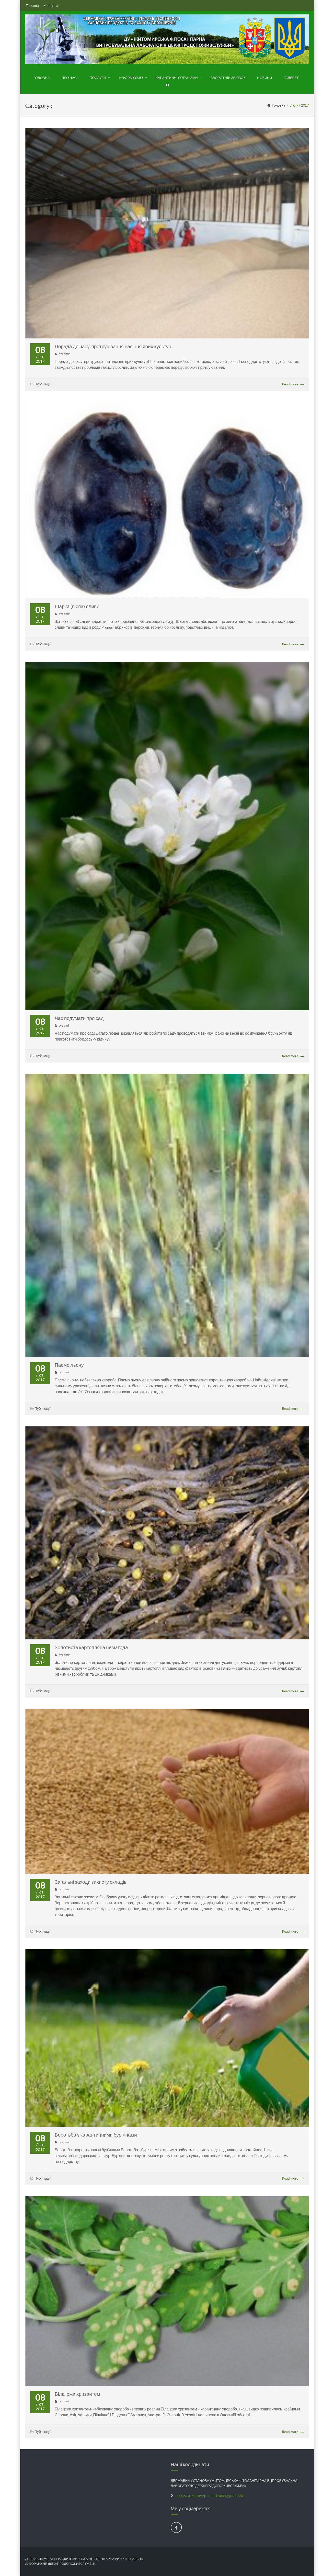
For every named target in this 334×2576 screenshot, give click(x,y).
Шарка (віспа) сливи (77, 606)
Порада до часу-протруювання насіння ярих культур (113, 346)
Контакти (51, 5)
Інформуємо (131, 78)
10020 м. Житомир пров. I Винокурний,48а (210, 2496)
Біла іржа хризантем (77, 2394)
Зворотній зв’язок (228, 78)
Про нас (69, 78)
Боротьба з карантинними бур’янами (96, 2135)
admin (66, 354)
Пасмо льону (69, 1365)
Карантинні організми (177, 78)
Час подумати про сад (79, 1018)
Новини (264, 78)
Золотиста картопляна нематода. (92, 1647)
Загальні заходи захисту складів (91, 1882)
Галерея (291, 78)
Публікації (43, 384)
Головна (32, 5)
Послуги (98, 78)
